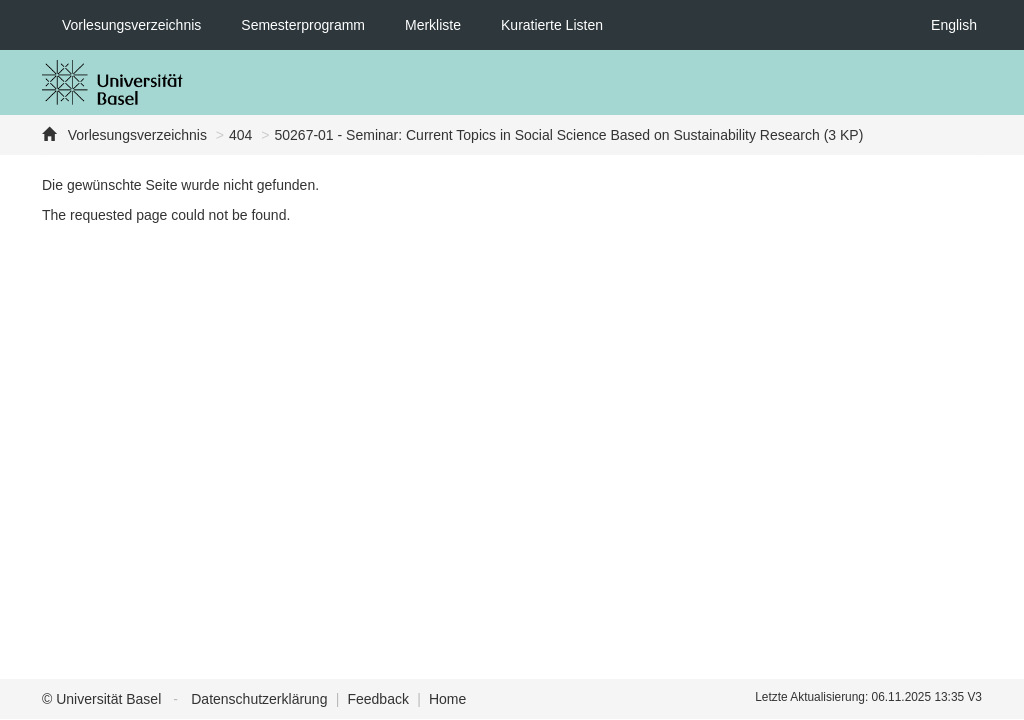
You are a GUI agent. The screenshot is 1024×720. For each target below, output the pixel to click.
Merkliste (433, 25)
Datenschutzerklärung (259, 699)
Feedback (377, 699)
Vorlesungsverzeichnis (131, 25)
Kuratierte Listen (552, 25)
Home (447, 699)
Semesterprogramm (303, 25)
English (954, 25)
